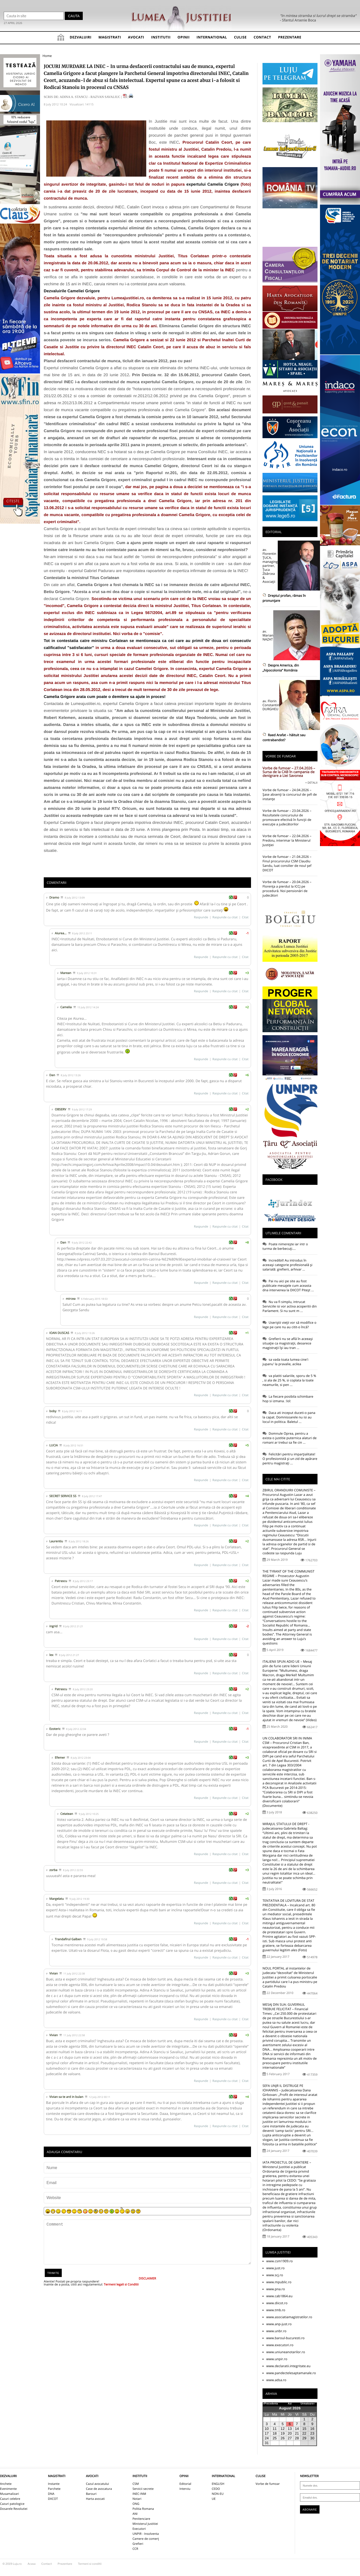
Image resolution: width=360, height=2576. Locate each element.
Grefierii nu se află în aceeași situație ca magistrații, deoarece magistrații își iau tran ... (287, 1343)
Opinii (184, 37)
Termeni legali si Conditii (121, 2284)
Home (47, 55)
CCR (135, 2548)
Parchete (54, 2488)
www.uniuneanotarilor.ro (285, 2352)
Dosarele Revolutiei (14, 2508)
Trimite (53, 2272)
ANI (135, 2513)
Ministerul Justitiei (145, 2523)
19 (282, 2434)
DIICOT (53, 2498)
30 (312, 2438)
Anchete (6, 2483)
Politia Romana (143, 2508)
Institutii (161, 37)
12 (282, 2429)
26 (282, 2438)
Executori (139, 2528)
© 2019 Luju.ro (12, 2564)
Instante (54, 2483)
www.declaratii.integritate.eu (288, 2366)
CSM (135, 2483)
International (211, 37)
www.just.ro (275, 2268)
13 (290, 2429)
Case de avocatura (99, 2488)
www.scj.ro (274, 2275)
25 (274, 2438)
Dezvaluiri (81, 37)
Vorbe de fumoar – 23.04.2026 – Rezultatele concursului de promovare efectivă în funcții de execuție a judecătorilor (287, 817)
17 (267, 2434)
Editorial (185, 2483)
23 (312, 2434)
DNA (51, 2493)
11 (274, 2429)
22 (304, 2434)
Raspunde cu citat (225, 917)
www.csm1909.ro (279, 2261)
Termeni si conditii (90, 2564)
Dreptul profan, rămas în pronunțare (284, 598)
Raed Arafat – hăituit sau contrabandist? (284, 737)
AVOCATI (92, 2476)
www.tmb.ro (275, 2310)
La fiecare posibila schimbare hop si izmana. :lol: (287, 1398)
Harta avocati (95, 2498)
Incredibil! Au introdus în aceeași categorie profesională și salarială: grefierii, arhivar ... (287, 1265)
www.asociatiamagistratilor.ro (289, 2317)
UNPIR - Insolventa (145, 2533)
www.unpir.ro (276, 2359)
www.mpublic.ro (279, 2282)
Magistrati (109, 37)
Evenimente (8, 2488)
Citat (245, 917)
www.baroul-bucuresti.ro (285, 2338)
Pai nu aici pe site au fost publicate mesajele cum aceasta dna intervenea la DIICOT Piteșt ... (288, 1285)
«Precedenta (270, 2404)
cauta (74, 16)
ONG (135, 2503)
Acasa (32, 2564)
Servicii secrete (143, 2488)
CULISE (261, 2476)
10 (267, 2429)
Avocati (136, 37)
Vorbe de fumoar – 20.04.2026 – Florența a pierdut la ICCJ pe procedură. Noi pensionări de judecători (287, 889)
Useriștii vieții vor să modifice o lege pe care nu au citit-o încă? (289, 1324)
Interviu (185, 2488)
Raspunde (201, 917)
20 (290, 2434)
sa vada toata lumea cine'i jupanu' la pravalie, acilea (285, 1361)
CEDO (216, 2488)
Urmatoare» (307, 2404)
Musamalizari (9, 2493)
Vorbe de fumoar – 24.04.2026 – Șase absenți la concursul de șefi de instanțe (289, 794)
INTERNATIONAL (223, 2476)
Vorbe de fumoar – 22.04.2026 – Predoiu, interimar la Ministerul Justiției (287, 840)
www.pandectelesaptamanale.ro (291, 2373)
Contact (262, 37)
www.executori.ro (280, 2345)
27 (290, 2438)
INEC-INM (139, 2493)
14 (297, 2429)
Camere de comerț (145, 2538)
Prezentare (289, 37)
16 (312, 2429)
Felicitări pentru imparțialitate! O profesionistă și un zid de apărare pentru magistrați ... (289, 1458)
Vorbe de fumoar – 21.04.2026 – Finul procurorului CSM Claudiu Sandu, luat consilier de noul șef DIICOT (287, 863)
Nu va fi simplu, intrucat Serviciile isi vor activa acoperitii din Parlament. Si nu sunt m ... (289, 1306)
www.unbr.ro (276, 2331)
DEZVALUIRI (8, 2476)
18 (274, 2434)
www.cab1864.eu (279, 2296)
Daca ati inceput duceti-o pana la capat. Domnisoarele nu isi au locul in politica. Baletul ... (288, 1417)
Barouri (91, 2493)
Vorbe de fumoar (268, 2483)
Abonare (309, 2509)
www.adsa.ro (276, 2380)
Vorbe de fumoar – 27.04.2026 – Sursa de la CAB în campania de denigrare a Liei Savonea (288, 772)
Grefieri (137, 2543)
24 (267, 2438)
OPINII (184, 2476)
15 (304, 2429)
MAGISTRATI (57, 2476)
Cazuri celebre (10, 2498)
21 (297, 2434)
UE (214, 2498)
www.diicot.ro (277, 2303)
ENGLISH (218, 2483)
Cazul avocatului (97, 2483)
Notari (137, 2498)
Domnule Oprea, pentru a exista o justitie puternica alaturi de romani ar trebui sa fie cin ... (289, 1438)
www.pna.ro (275, 2289)
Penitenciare (141, 2518)
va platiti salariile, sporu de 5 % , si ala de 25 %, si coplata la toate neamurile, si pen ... (289, 1380)
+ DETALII (311, 782)
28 (297, 2438)
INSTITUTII (139, 2476)
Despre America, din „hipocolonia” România (280, 667)
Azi (290, 2404)
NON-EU (218, 2493)
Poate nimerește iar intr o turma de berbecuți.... (285, 1246)
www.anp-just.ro (279, 2324)
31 (267, 2443)
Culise (240, 37)
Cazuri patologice (12, 2503)
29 (304, 2438)
